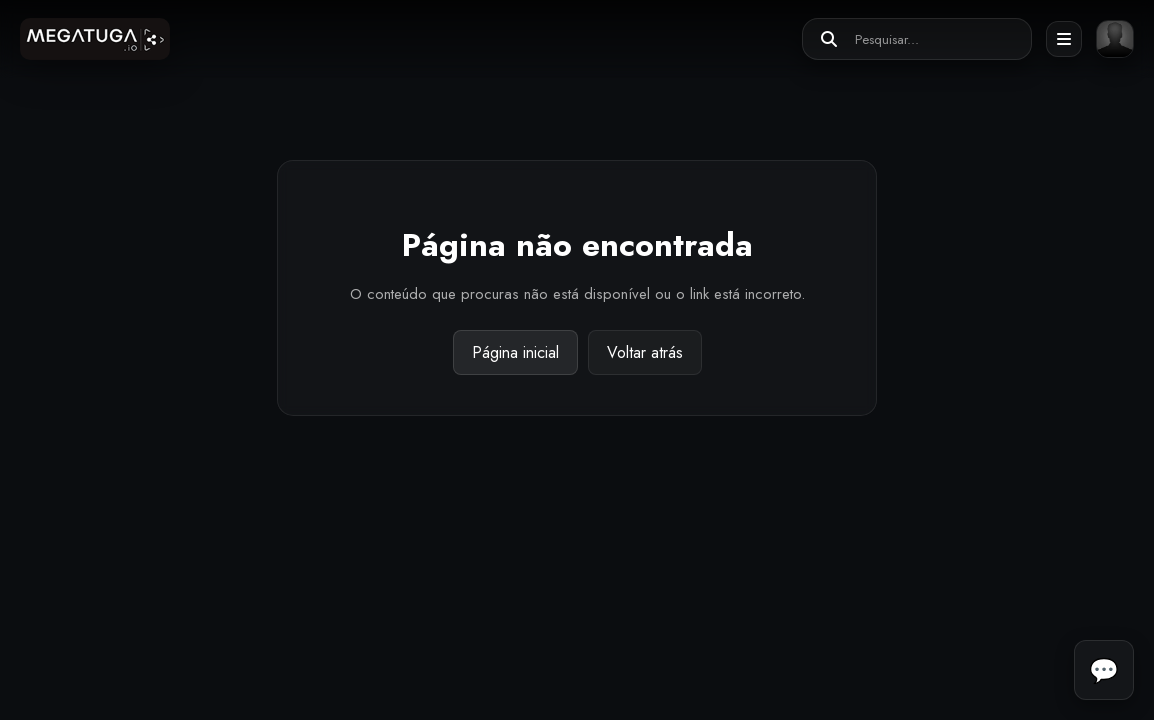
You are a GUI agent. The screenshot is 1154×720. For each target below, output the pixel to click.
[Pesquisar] (829, 39)
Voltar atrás (645, 352)
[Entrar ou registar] (1115, 39)
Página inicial (515, 352)
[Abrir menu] (1064, 39)
